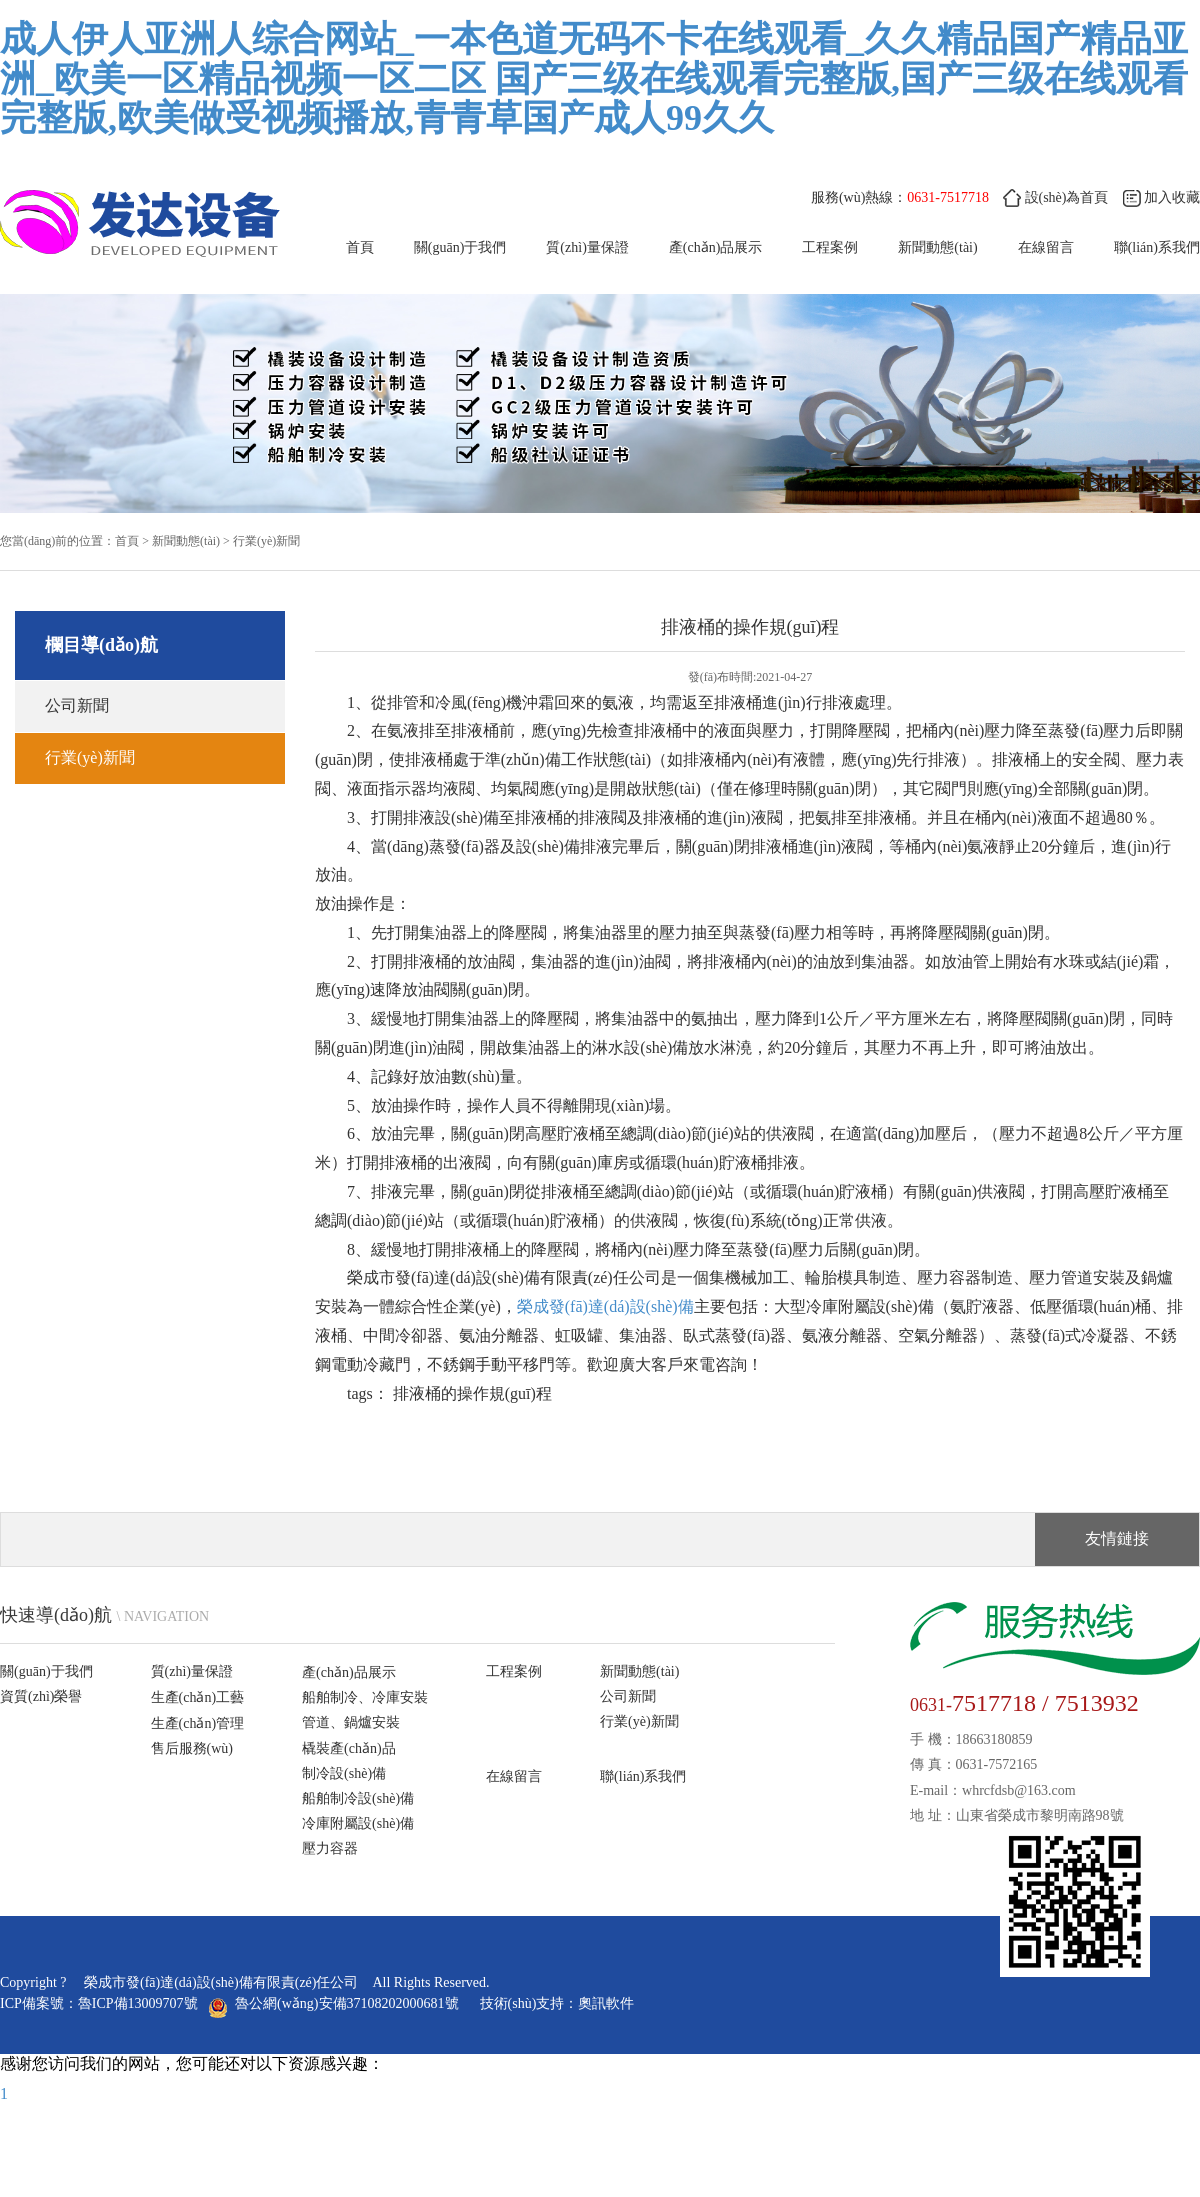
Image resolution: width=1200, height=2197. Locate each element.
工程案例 (830, 247)
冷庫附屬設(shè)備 (358, 1823)
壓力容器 (330, 1848)
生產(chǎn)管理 (198, 1723)
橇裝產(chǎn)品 (349, 1748)
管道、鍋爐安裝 (351, 1722)
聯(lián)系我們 (643, 1776)
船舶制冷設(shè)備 (358, 1798)
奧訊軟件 (606, 2003)
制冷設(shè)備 (344, 1773)
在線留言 (514, 1776)
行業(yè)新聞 (266, 541)
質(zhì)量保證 (587, 247)
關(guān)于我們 (460, 247)
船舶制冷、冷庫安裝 (365, 1697)
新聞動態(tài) (937, 247)
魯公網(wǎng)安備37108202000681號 (336, 2003)
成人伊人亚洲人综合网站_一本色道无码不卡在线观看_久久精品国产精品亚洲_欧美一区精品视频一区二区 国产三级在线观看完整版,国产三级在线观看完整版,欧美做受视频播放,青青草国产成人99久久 (594, 78)
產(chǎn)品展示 (716, 247)
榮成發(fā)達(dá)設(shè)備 (605, 1306)
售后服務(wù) (192, 1748)
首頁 (360, 247)
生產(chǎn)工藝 (198, 1697)
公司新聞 (77, 705)
